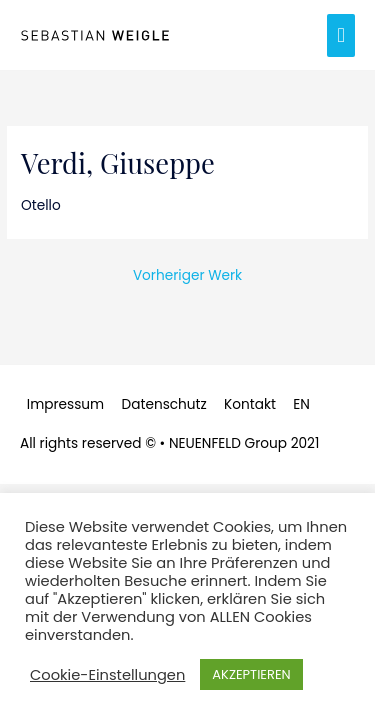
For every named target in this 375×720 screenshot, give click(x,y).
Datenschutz (164, 404)
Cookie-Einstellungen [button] (107, 675)
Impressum (65, 404)
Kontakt (250, 404)
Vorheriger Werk (187, 275)
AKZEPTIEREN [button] (251, 674)
